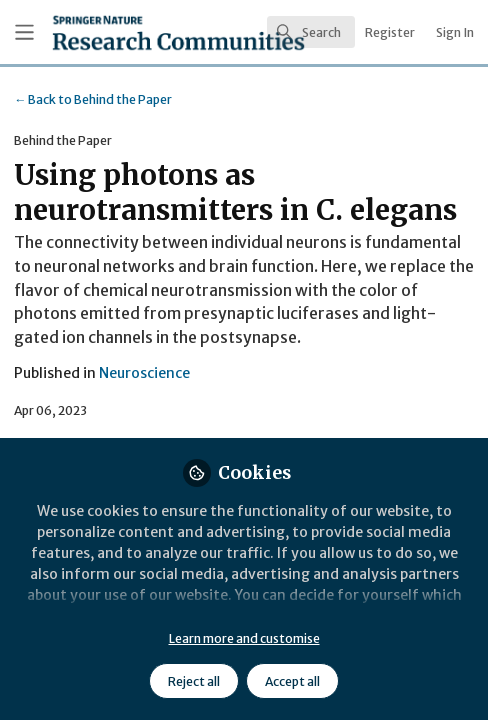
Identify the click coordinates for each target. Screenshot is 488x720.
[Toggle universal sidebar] (24, 32)
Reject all (194, 681)
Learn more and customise (244, 638)
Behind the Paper (93, 99)
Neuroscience (144, 373)
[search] (311, 32)
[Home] (120, 32)
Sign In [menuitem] (455, 32)
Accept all (292, 681)
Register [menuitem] (390, 32)
